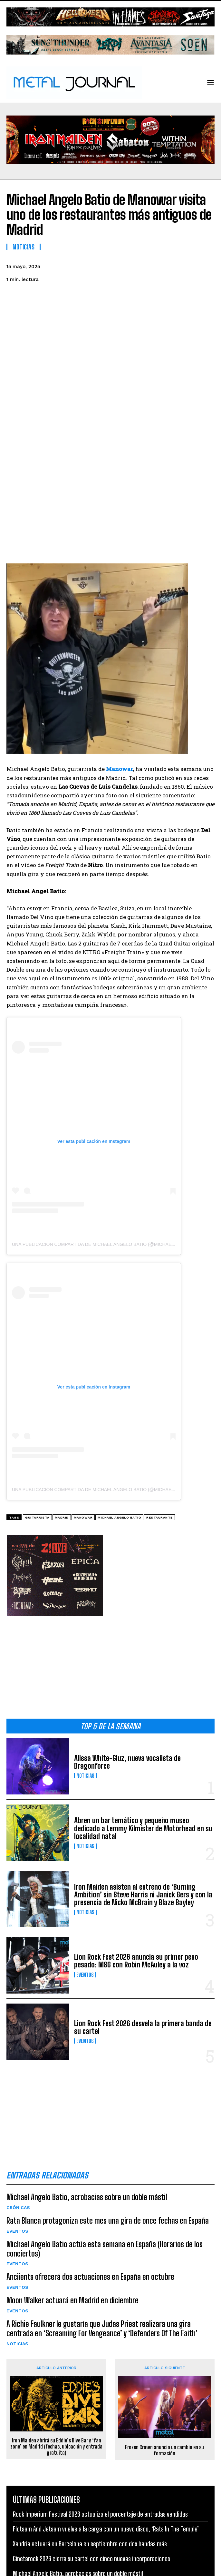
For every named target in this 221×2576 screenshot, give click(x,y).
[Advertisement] (110, 1663)
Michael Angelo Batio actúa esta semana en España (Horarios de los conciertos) (104, 2248)
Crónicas (18, 2207)
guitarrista (37, 1517)
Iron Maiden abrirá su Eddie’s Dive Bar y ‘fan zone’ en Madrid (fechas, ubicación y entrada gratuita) (56, 2446)
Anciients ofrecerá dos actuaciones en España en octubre (90, 2276)
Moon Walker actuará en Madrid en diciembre (72, 2300)
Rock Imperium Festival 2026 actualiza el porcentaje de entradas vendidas (100, 2514)
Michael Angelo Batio (119, 1517)
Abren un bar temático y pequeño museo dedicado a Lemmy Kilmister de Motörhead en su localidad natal (143, 1828)
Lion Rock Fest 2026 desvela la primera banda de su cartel (143, 2027)
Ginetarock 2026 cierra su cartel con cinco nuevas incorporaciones (91, 2558)
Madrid (62, 1517)
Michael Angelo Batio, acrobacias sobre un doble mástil (86, 2197)
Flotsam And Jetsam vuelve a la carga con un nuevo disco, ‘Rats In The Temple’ (106, 2529)
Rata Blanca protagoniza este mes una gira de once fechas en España (107, 2220)
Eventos (85, 1974)
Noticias (85, 1775)
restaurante (159, 1517)
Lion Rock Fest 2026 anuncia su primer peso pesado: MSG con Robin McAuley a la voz (136, 1961)
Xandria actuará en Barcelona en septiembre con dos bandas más (90, 2544)
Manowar (83, 1517)
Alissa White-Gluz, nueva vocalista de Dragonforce (127, 1762)
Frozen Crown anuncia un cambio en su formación (164, 2450)
